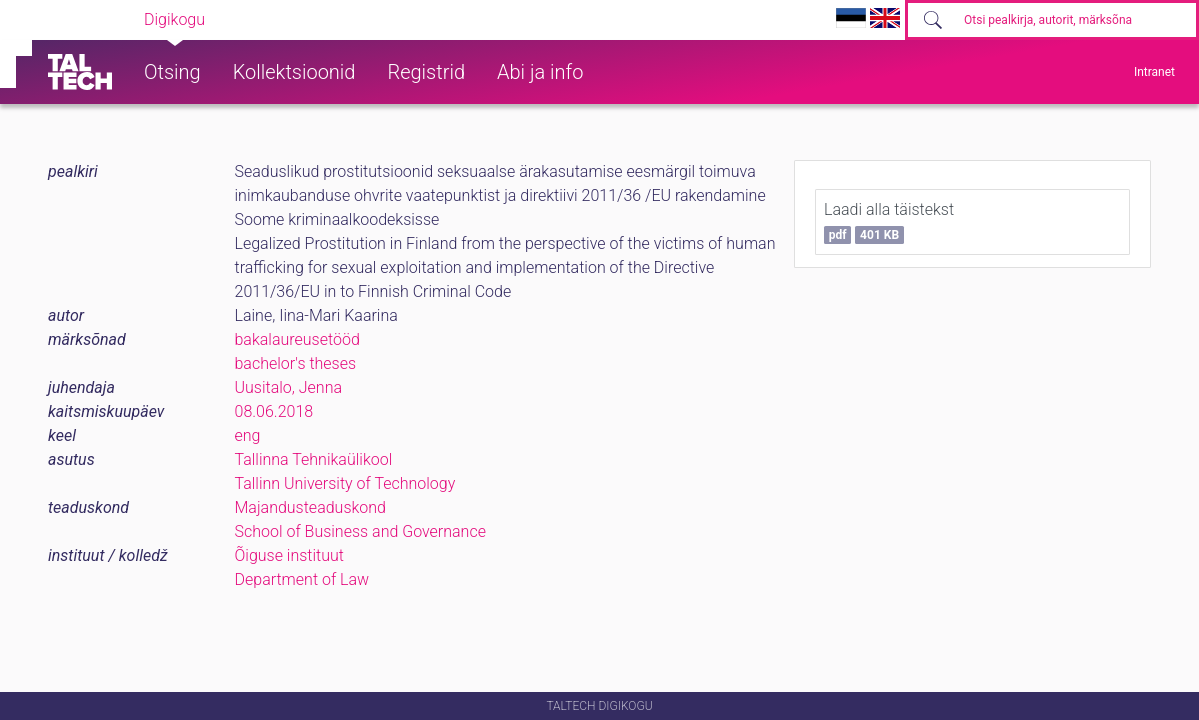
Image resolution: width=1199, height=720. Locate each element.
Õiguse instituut (289, 555)
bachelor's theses (296, 363)
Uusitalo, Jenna (289, 387)
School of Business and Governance (360, 531)
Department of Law (302, 579)
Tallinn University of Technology (345, 483)
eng (248, 435)
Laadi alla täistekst (889, 222)
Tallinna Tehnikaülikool (314, 459)
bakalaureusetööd (297, 339)
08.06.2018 (274, 411)
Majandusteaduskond (310, 507)
